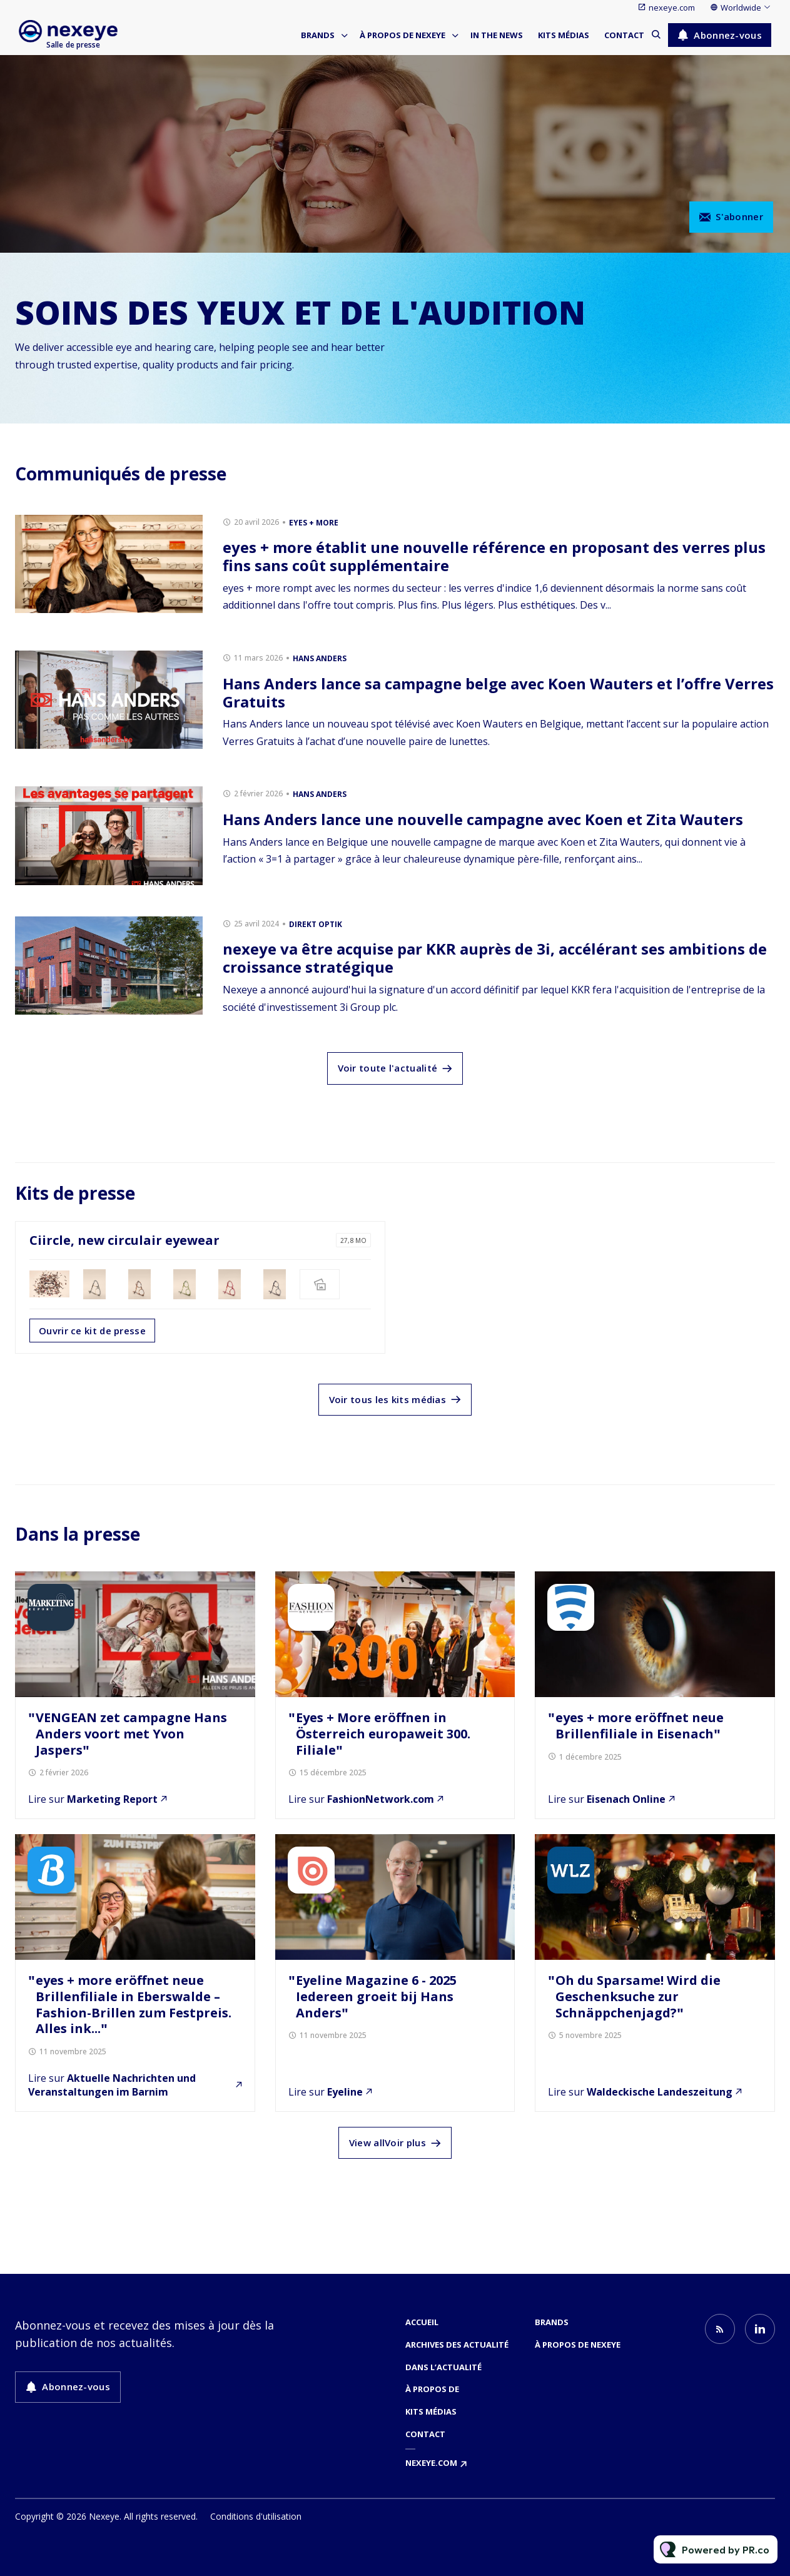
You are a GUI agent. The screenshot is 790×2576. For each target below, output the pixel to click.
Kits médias (563, 35)
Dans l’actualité (443, 2367)
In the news (496, 35)
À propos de (432, 2389)
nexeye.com (672, 7)
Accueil (421, 2322)
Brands (318, 35)
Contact (624, 35)
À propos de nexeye (402, 35)
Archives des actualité (457, 2344)
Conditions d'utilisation (255, 2516)
